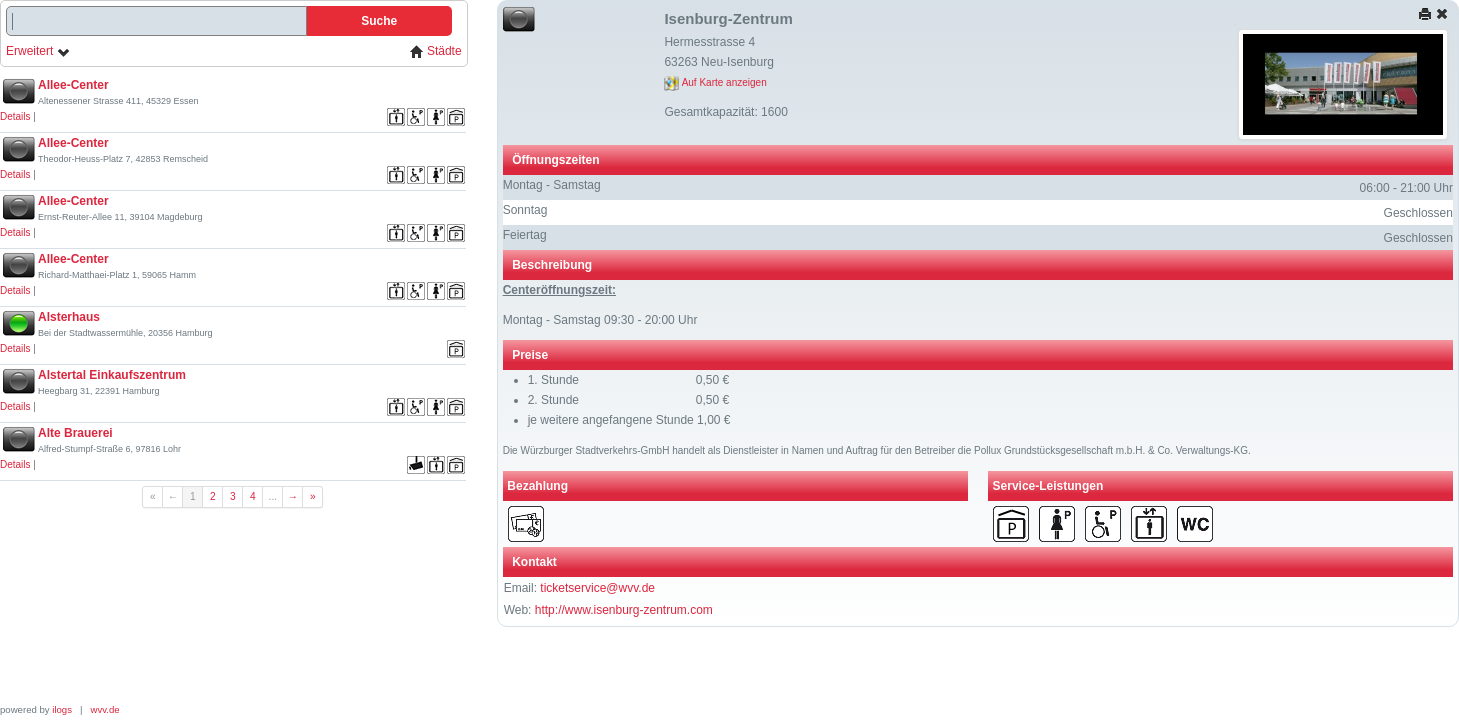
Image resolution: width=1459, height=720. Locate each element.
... (273, 496)
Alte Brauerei (75, 433)
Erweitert (38, 51)
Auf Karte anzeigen (715, 82)
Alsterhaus (69, 317)
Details (15, 116)
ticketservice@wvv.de (597, 588)
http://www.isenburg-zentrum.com (624, 610)
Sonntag (525, 210)
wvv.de (105, 709)
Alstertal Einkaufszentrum (112, 375)
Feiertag (525, 235)
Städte (436, 51)
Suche (379, 21)
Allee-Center (73, 85)
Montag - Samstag (552, 185)
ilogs (62, 709)
